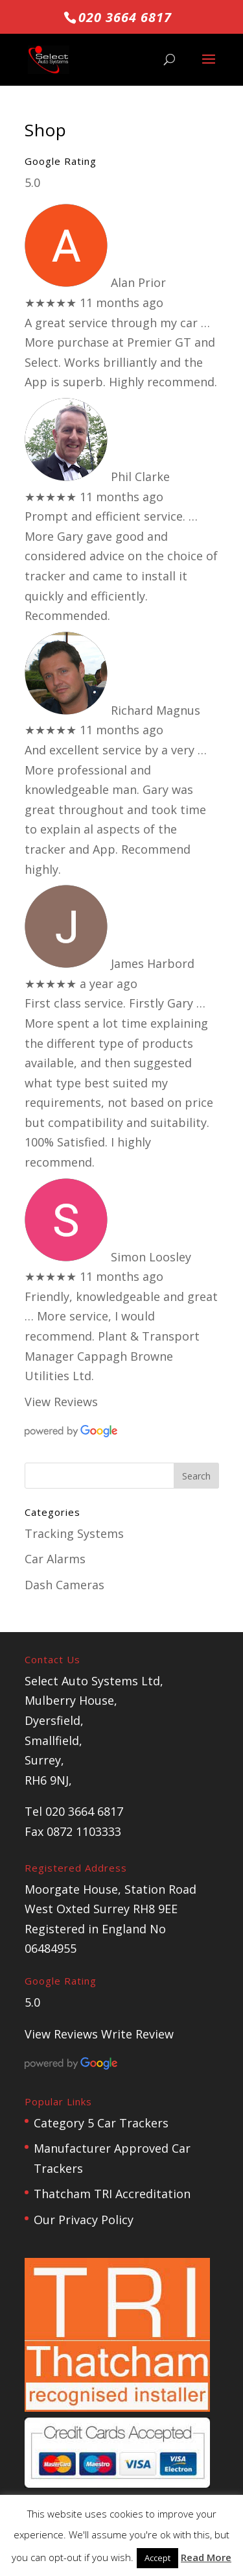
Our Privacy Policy (83, 2219)
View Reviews (61, 1401)
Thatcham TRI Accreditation (112, 2193)
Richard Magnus (155, 710)
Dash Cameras (64, 1584)
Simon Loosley (151, 1257)
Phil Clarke (140, 476)
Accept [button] (157, 2558)
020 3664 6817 (125, 17)
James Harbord (152, 963)
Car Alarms (55, 1559)
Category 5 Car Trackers (101, 2123)
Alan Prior (138, 282)
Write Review (137, 2034)
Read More (206, 2557)
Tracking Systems (74, 1533)
